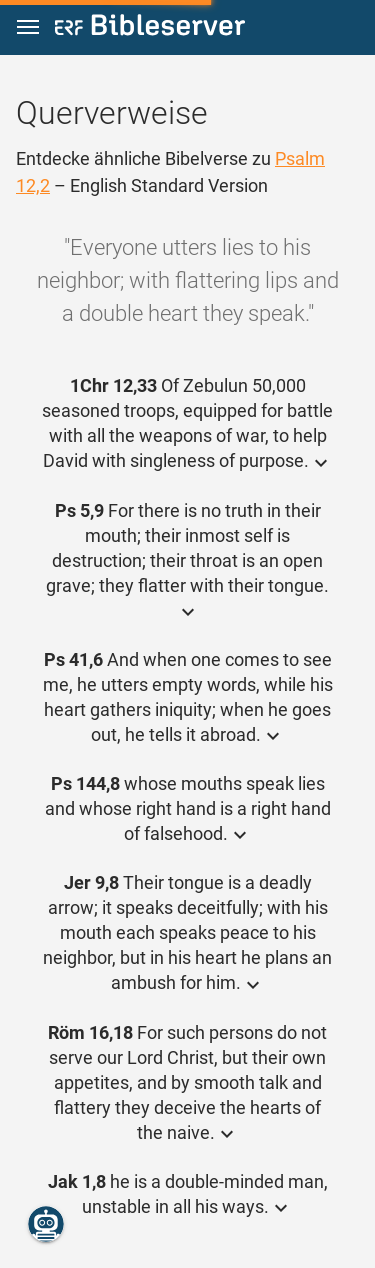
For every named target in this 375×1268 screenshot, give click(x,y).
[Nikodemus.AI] (46, 1224)
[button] (28, 27)
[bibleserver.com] (150, 28)
